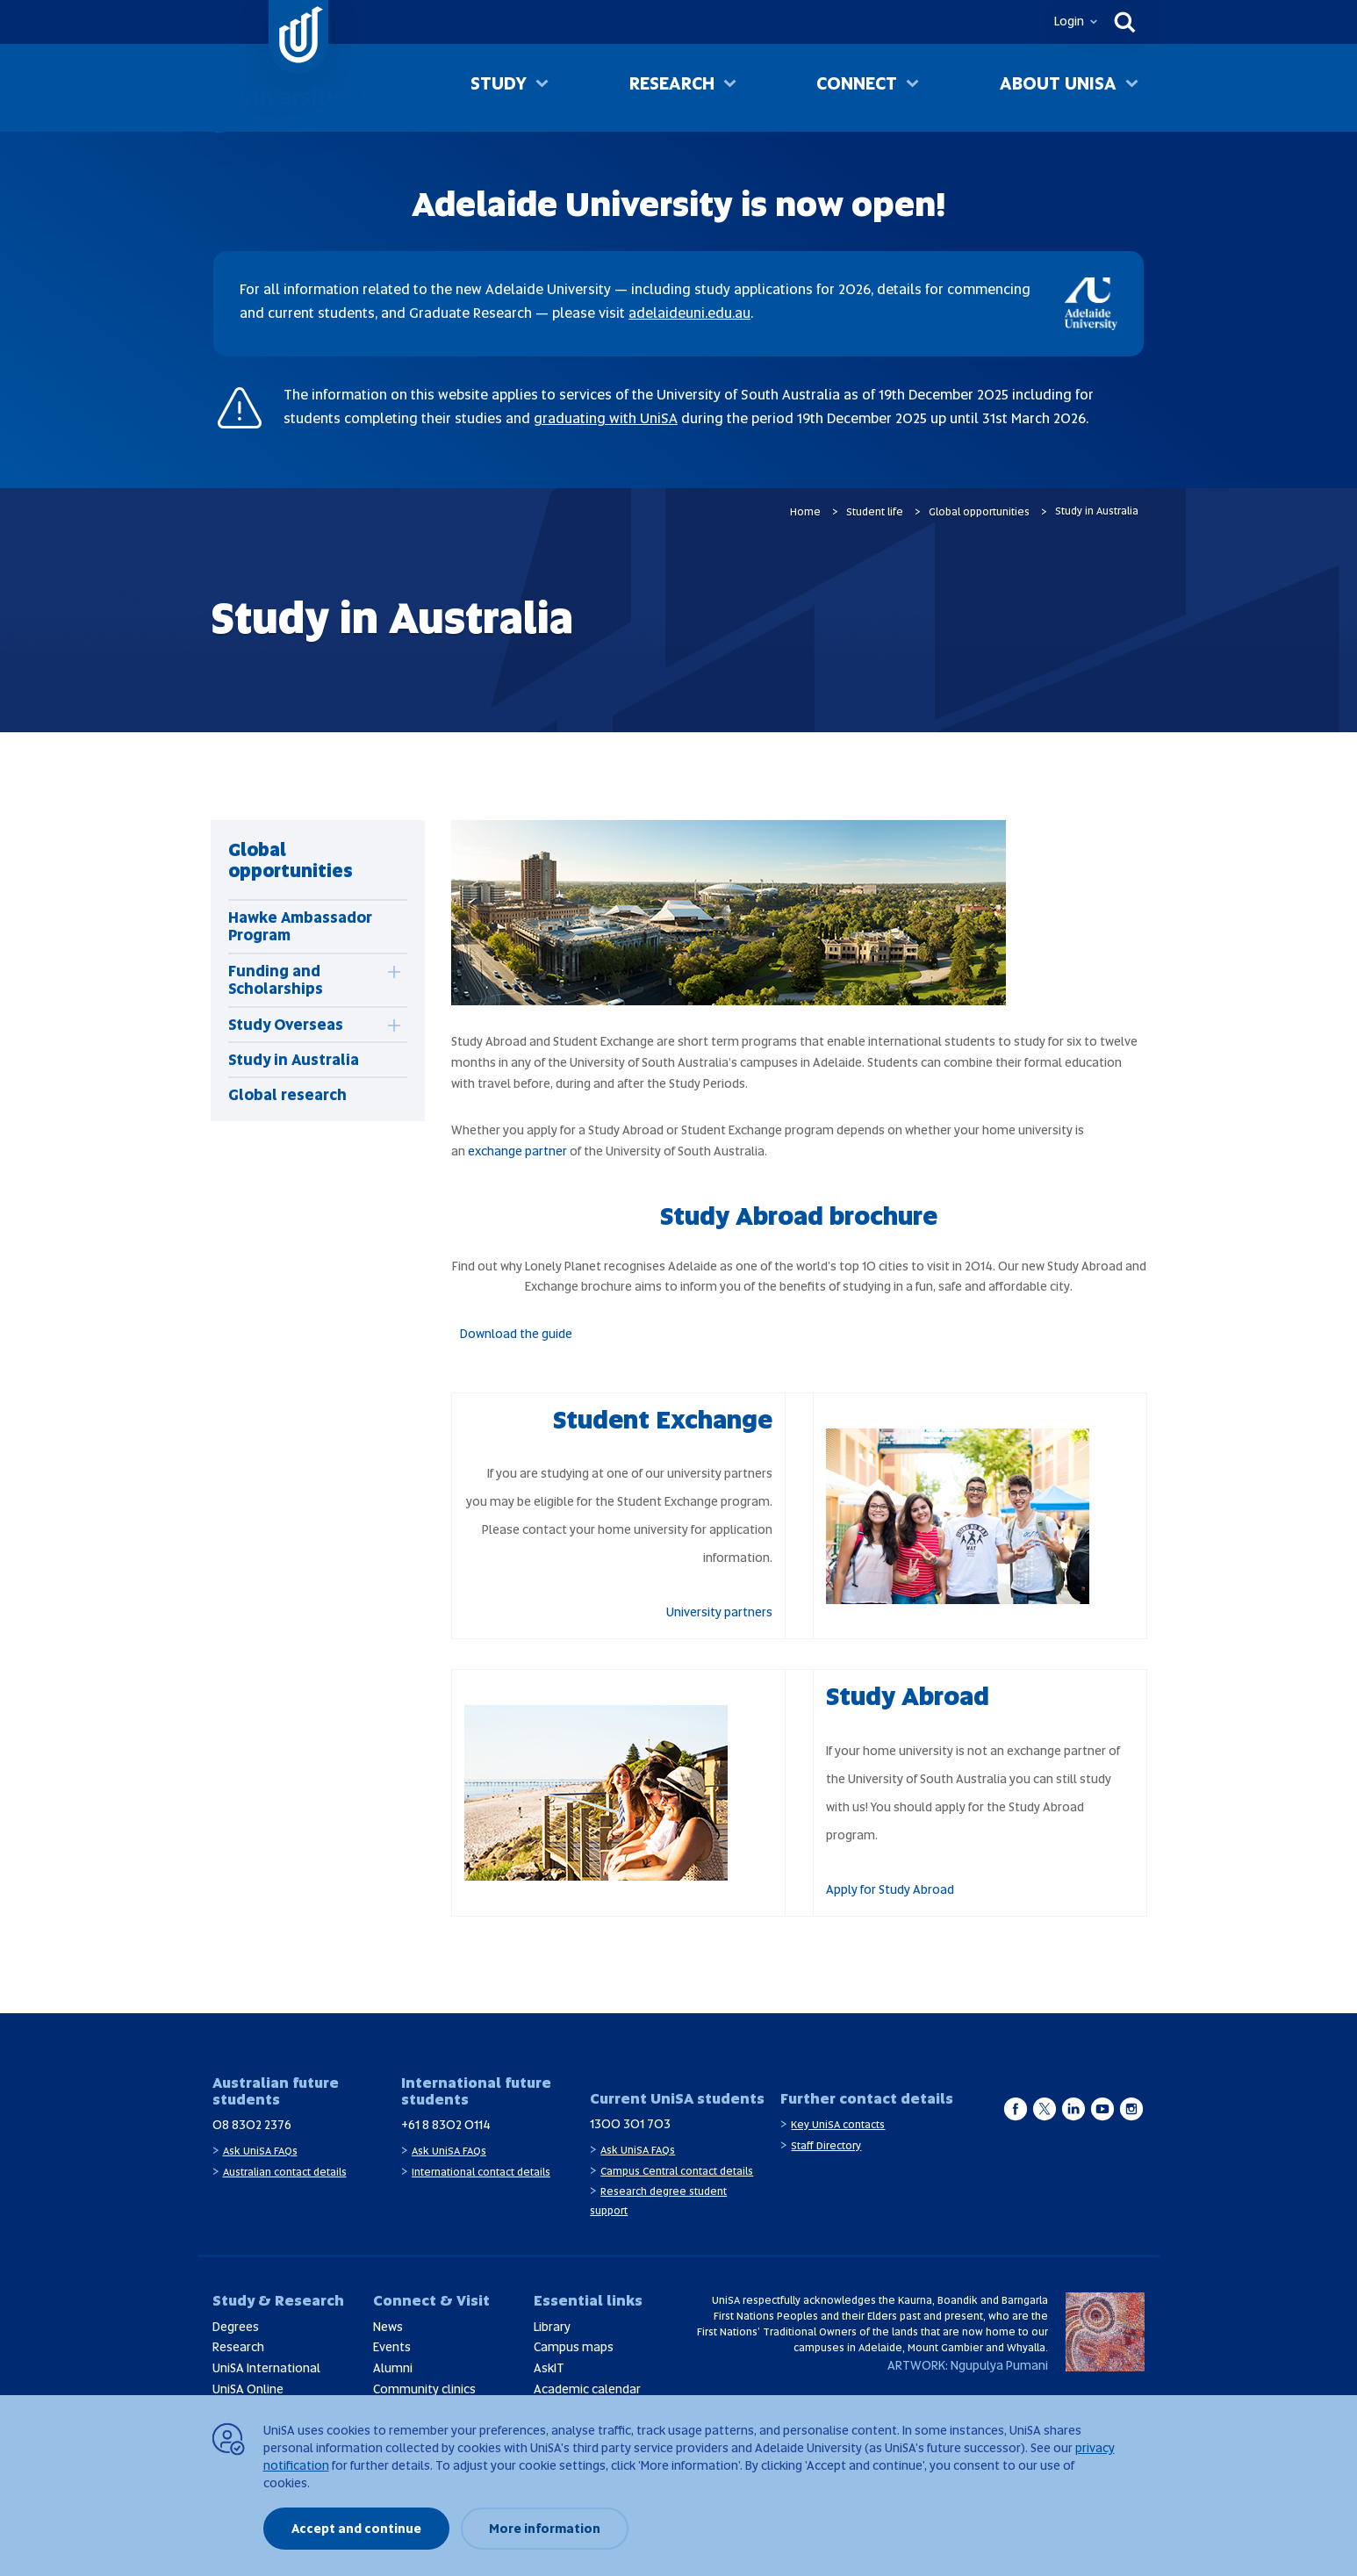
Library (552, 2327)
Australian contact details (285, 2172)
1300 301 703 (630, 2124)
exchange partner (517, 1151)
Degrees (235, 2327)
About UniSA (1058, 87)
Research (671, 87)
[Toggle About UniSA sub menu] (1131, 88)
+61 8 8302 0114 (446, 2125)
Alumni (393, 2368)
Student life (874, 512)
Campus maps (574, 2347)
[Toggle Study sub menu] (542, 88)
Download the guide (516, 1334)
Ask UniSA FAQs (260, 2151)
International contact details (481, 2172)
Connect (856, 87)
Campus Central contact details (676, 2171)
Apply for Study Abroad (890, 1889)
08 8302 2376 (251, 2125)
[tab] (291, 980)
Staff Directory (826, 2146)
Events (392, 2347)
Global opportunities (979, 512)
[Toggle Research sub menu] (729, 88)
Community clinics (424, 2389)
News (388, 2327)
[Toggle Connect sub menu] (912, 88)
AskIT (549, 2368)
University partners (719, 1612)
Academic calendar (587, 2389)
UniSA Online (248, 2389)
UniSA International (266, 2368)
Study (498, 87)
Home (805, 512)
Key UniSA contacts (838, 2125)
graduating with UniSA (606, 418)
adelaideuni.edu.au (689, 313)
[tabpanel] (318, 970)
